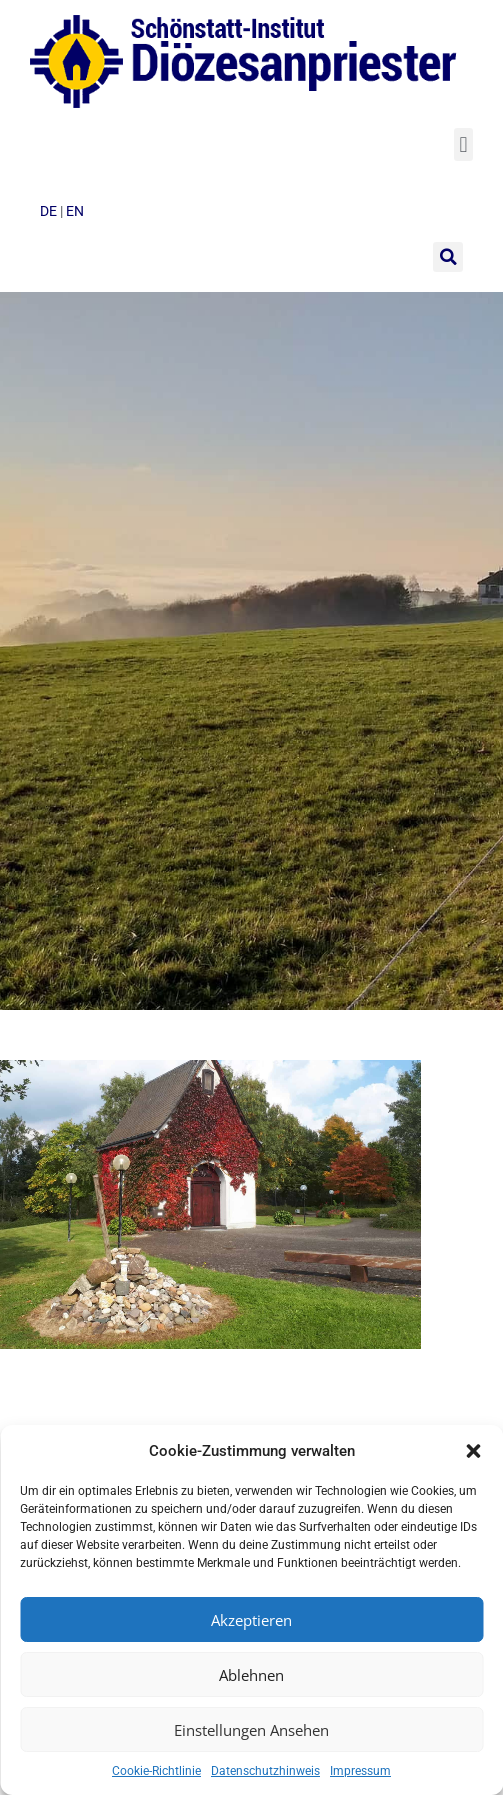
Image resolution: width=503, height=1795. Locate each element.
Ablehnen (251, 1675)
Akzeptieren (251, 1620)
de (50, 211)
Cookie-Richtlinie (156, 1771)
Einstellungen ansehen (251, 1730)
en (75, 211)
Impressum (360, 1771)
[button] (473, 1451)
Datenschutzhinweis (265, 1771)
